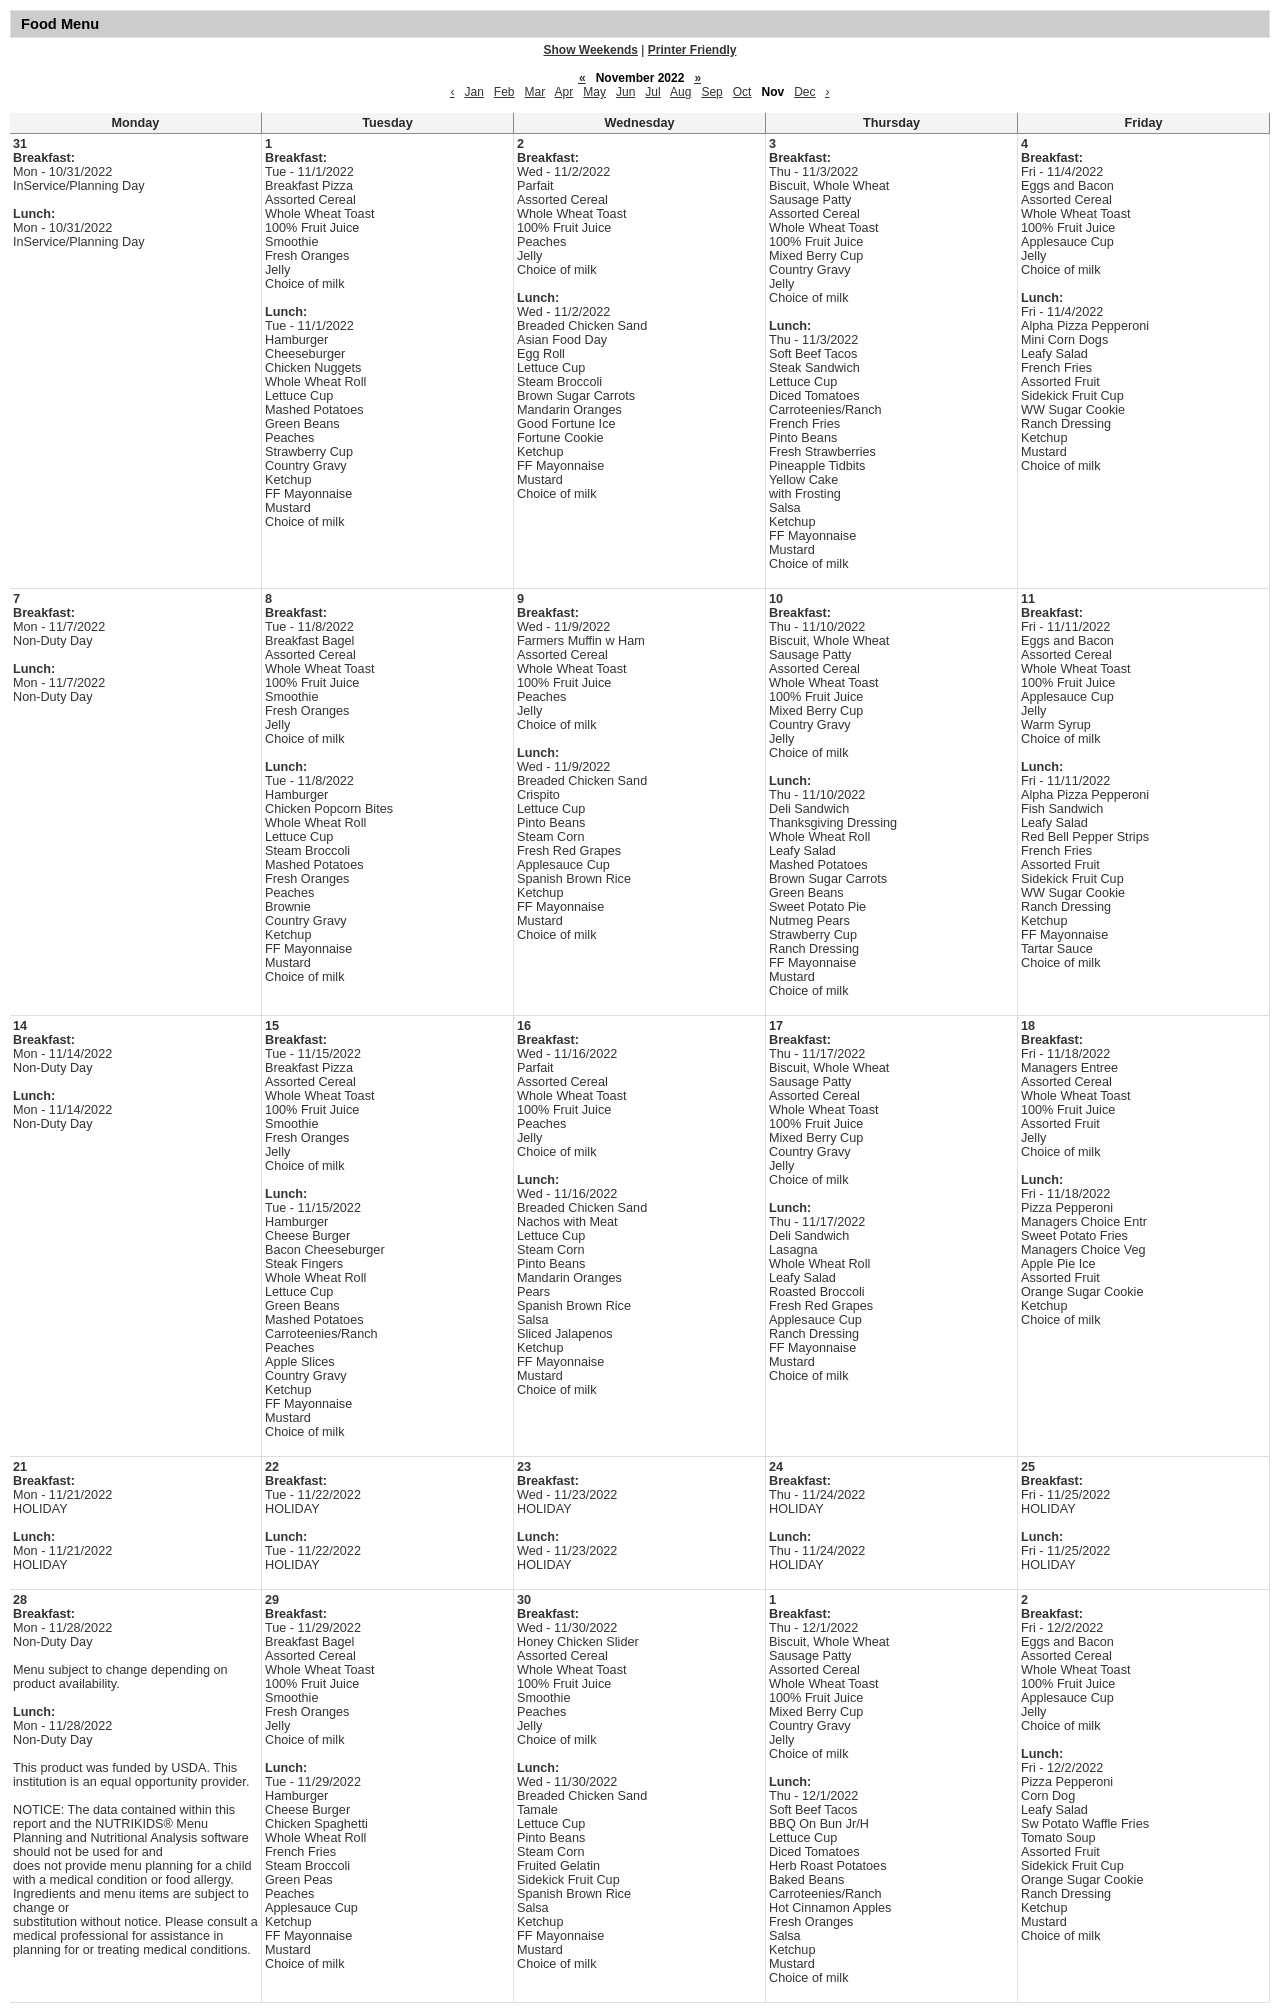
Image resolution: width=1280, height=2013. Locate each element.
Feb (504, 92)
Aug (680, 92)
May (594, 92)
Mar (535, 92)
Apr (564, 92)
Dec (804, 92)
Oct (742, 92)
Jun (625, 92)
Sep (711, 92)
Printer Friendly (692, 50)
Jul (652, 92)
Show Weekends (591, 50)
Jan (473, 92)
